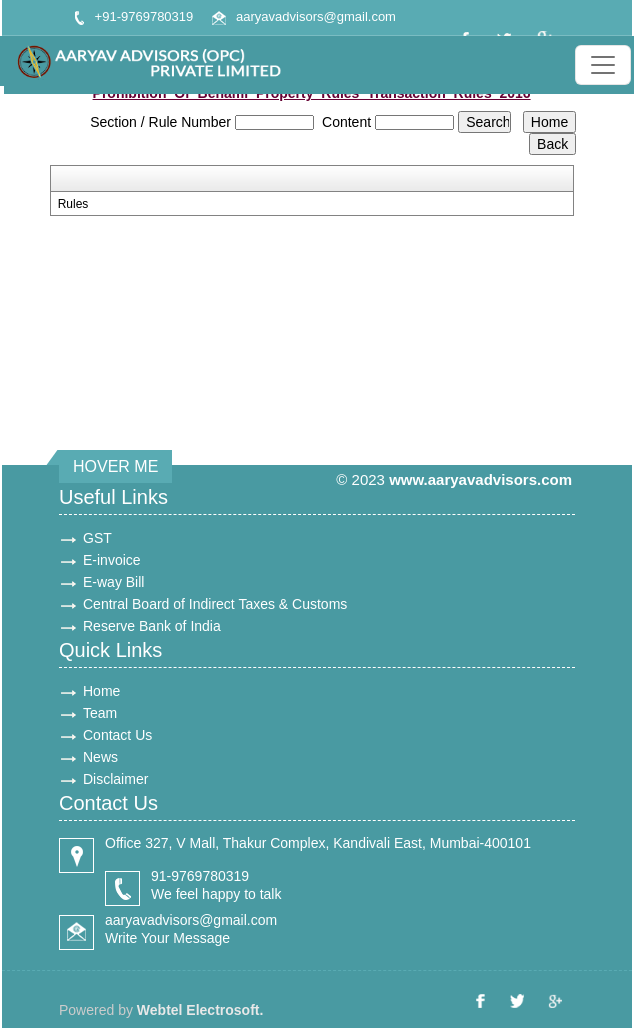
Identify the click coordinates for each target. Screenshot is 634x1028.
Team (100, 713)
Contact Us (117, 735)
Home (101, 691)
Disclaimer (115, 779)
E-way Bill (113, 582)
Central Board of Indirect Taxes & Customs (215, 604)
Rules (73, 204)
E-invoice (112, 560)
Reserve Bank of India (152, 626)
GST (97, 538)
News (100, 757)
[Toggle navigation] (603, 65)
